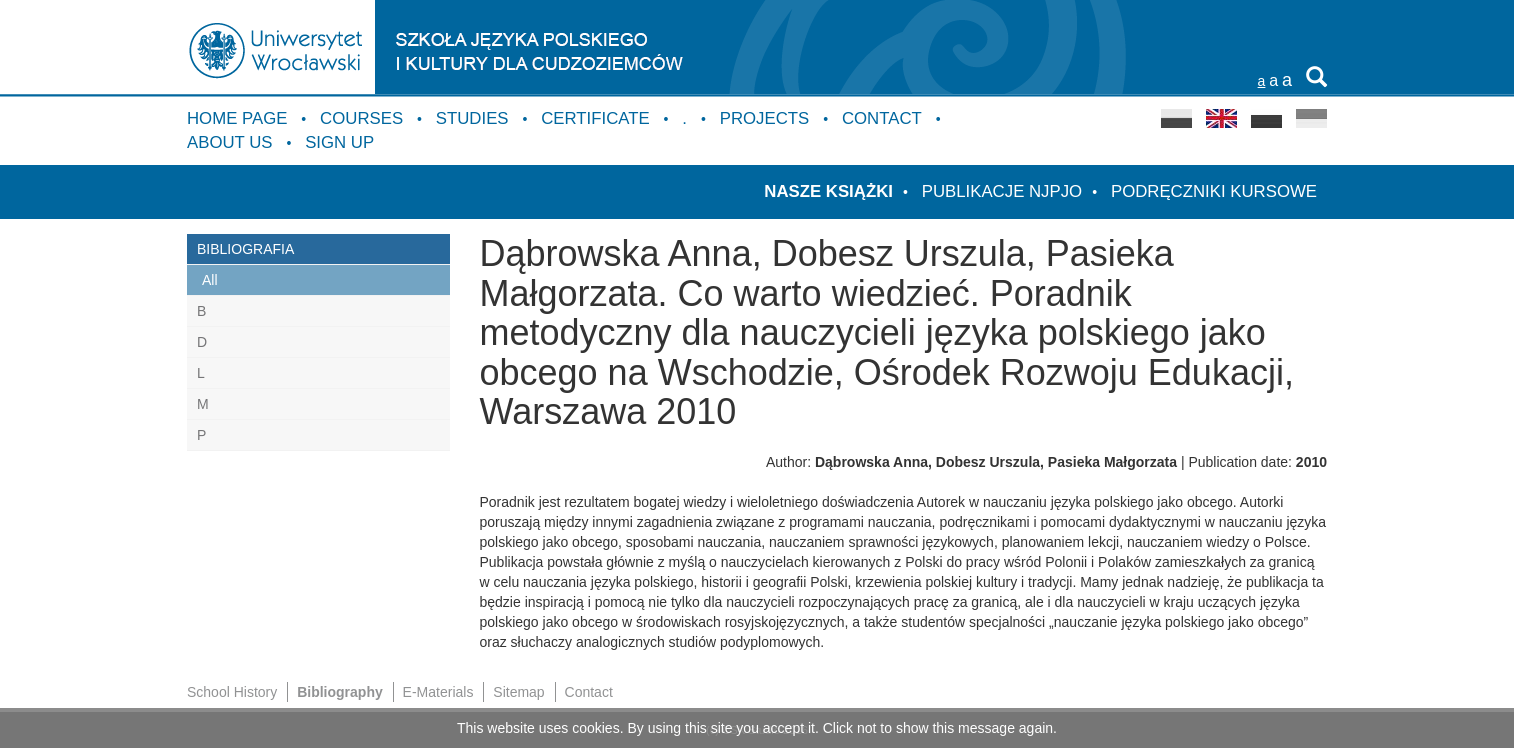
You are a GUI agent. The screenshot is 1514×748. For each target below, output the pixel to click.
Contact (882, 118)
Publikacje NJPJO (1002, 191)
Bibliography (340, 692)
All (210, 280)
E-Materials (438, 692)
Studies (472, 118)
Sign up (339, 142)
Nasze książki (828, 191)
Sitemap (518, 692)
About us (229, 142)
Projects (765, 118)
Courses (361, 118)
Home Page (237, 118)
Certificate (595, 118)
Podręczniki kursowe (1214, 191)
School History (232, 692)
